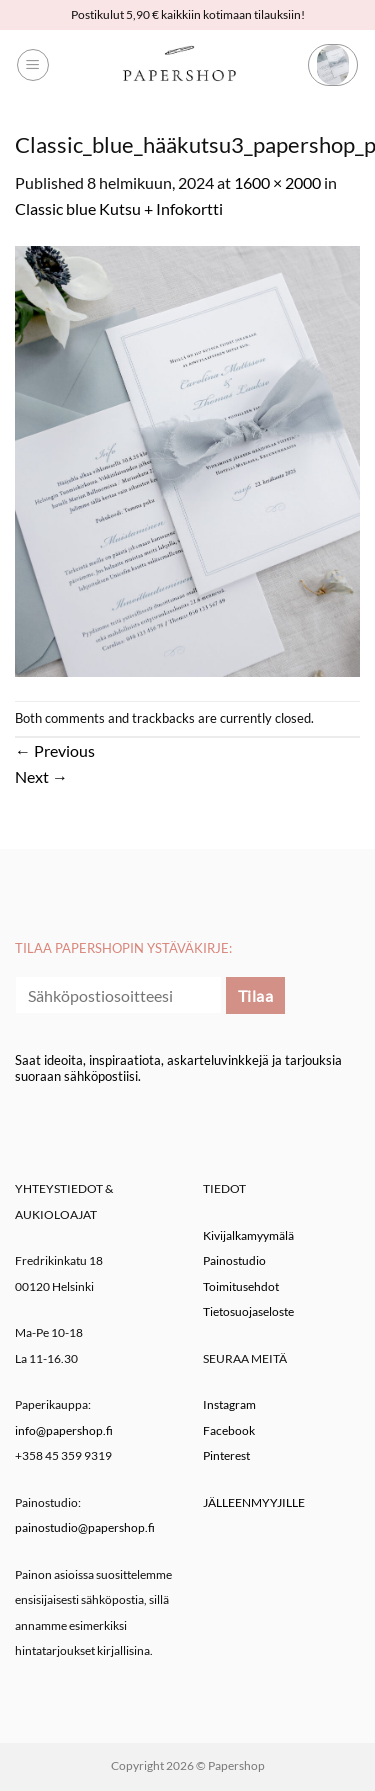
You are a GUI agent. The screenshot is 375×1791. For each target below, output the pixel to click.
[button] (33, 65)
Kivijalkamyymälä (248, 1235)
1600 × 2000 (277, 182)
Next (41, 776)
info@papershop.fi (64, 1430)
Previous (55, 750)
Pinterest (226, 1455)
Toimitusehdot (241, 1286)
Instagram (229, 1404)
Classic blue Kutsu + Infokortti (119, 208)
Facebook (229, 1430)
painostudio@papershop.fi (85, 1527)
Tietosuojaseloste (248, 1311)
